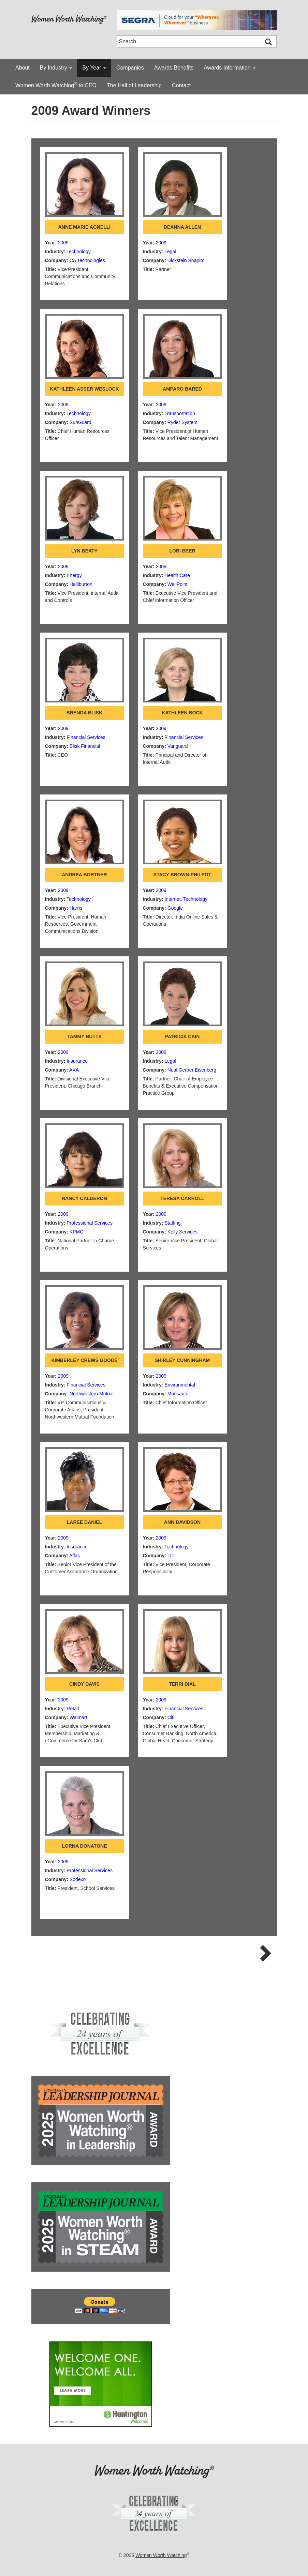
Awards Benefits (173, 68)
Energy (74, 575)
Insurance (77, 1061)
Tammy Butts (84, 1036)
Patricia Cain (182, 1036)
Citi (170, 1717)
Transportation (179, 413)
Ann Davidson (182, 1522)
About (22, 68)
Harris (76, 908)
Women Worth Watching (161, 2555)
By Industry (56, 68)
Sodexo (78, 1879)
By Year (94, 68)
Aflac (74, 1555)
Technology (79, 251)
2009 (63, 242)
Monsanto (177, 1393)
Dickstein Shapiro (186, 260)
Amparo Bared (182, 389)
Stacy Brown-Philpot (182, 874)
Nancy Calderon (84, 1198)
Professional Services (90, 1223)
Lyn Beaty (84, 551)
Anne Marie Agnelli (84, 227)
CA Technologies (87, 260)
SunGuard (80, 422)
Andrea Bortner (84, 874)
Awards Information (229, 68)
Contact (181, 85)
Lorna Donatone (84, 1846)
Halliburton (81, 584)
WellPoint (177, 584)
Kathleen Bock (182, 712)
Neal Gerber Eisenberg (191, 1070)
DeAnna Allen (182, 227)
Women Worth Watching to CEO (56, 84)
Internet (172, 899)
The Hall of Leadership (134, 85)
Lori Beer (182, 551)
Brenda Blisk (84, 712)
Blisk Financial (85, 746)
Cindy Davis (84, 1684)
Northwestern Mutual (92, 1393)
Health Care (177, 575)
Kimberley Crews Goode (84, 1360)
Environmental (179, 1385)
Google (175, 908)
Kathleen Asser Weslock (84, 389)
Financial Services (86, 737)
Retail (73, 1708)
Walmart (78, 1717)
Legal (170, 251)
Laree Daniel (84, 1522)
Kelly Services (182, 1231)
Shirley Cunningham (182, 1360)
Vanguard (177, 746)
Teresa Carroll (182, 1198)
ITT (171, 1555)
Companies (130, 68)
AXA (74, 1070)
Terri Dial (182, 1684)
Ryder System (182, 422)
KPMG (77, 1231)
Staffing (172, 1223)
